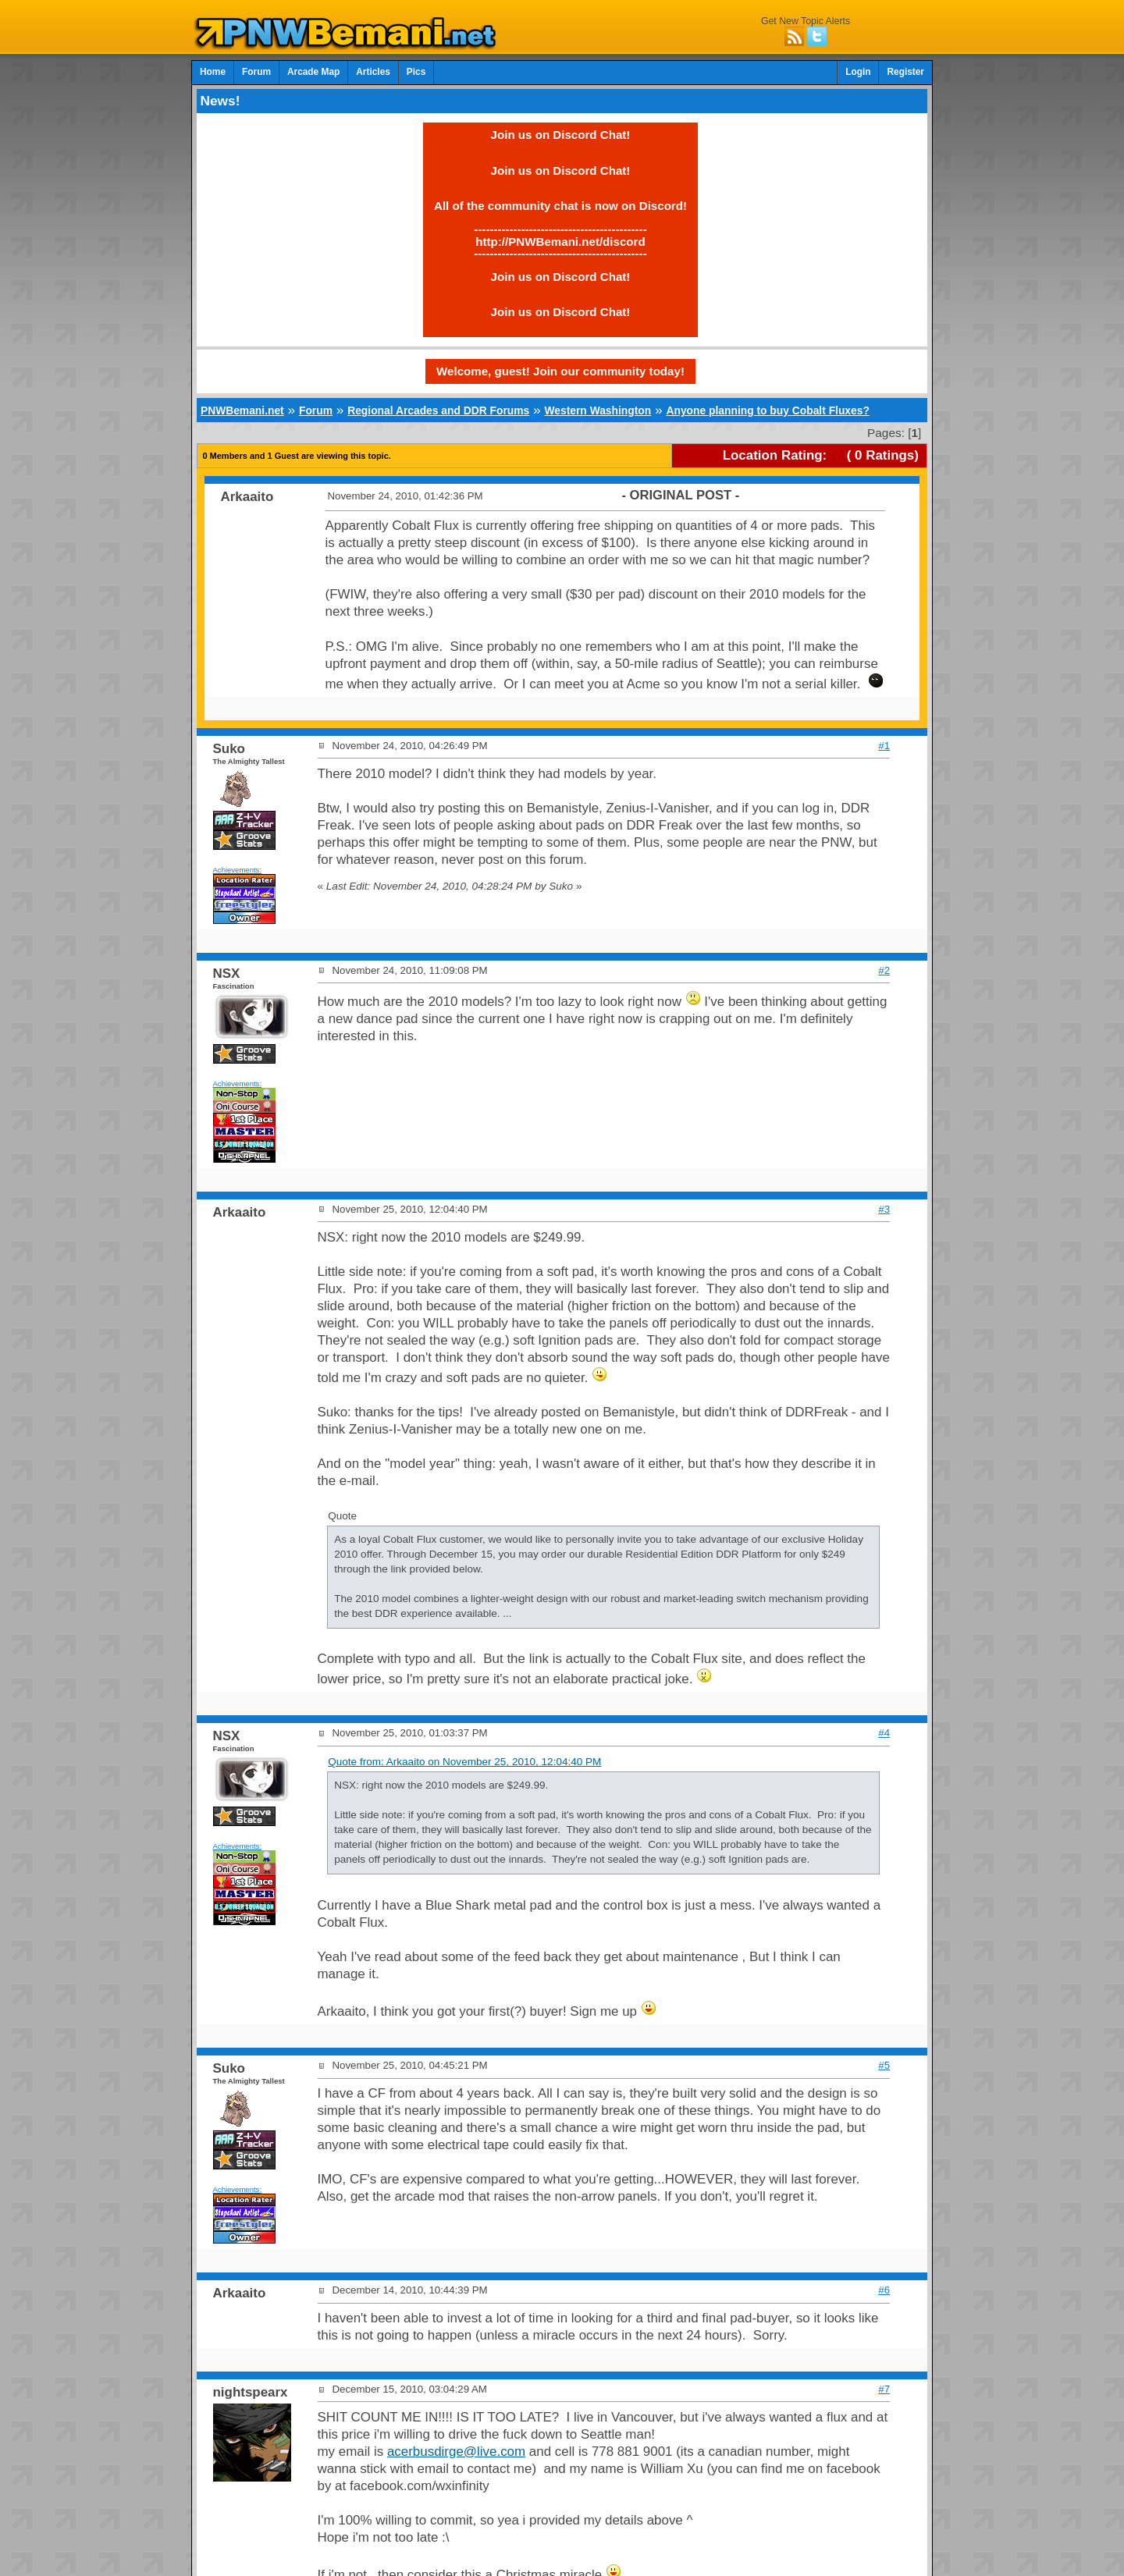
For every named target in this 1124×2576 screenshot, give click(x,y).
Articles (373, 71)
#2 (884, 970)
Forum (256, 71)
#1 (884, 745)
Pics (416, 71)
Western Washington (597, 410)
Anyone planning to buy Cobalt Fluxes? (767, 410)
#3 (884, 1209)
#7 (884, 2389)
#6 (884, 2290)
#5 (884, 2065)
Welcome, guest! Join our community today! (560, 371)
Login (857, 71)
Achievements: (237, 869)
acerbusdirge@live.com (456, 2451)
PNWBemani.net (242, 410)
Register (905, 71)
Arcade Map (313, 71)
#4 (884, 1733)
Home (213, 71)
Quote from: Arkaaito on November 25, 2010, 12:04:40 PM (464, 1762)
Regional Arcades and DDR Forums (438, 410)
